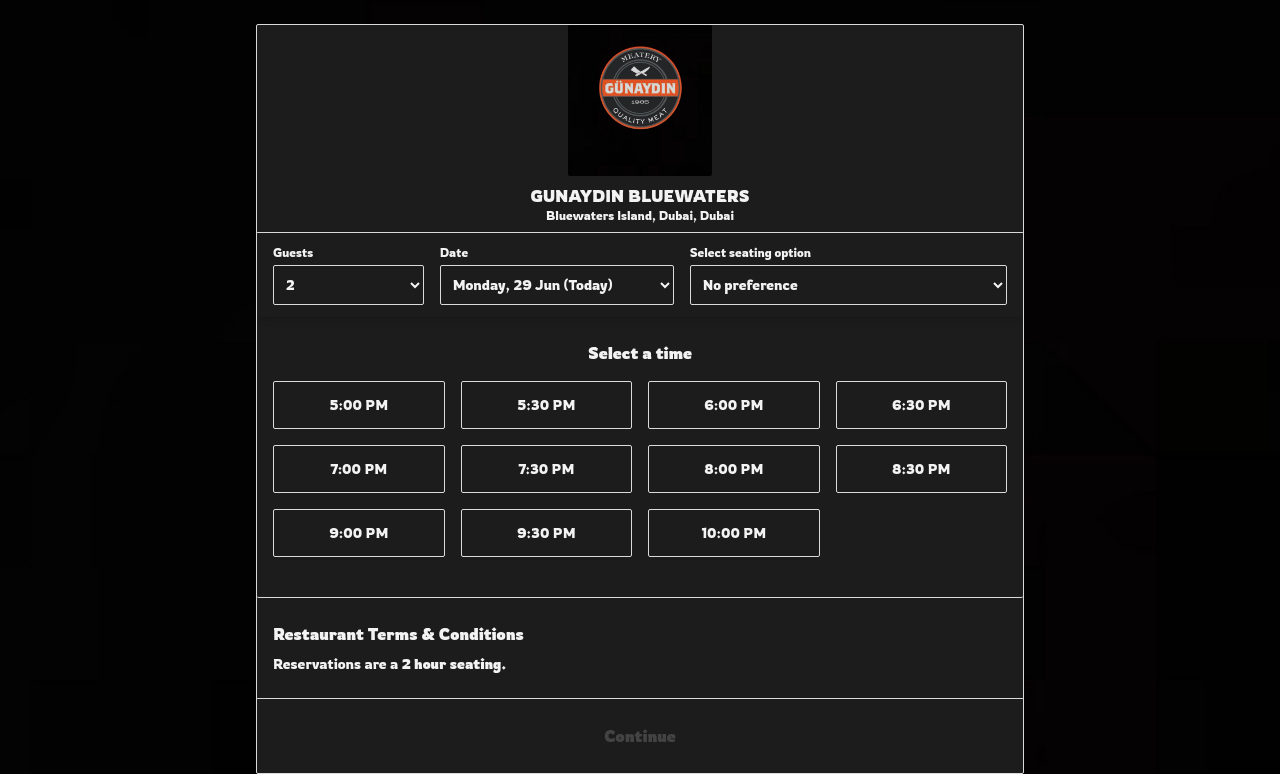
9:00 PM (358, 532)
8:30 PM (921, 468)
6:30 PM (921, 404)
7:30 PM (546, 468)
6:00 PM (733, 404)
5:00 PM (358, 404)
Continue (640, 736)
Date (454, 252)
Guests (293, 252)
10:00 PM (733, 532)
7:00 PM (358, 468)
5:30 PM (546, 404)
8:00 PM (733, 468)
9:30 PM (546, 532)
